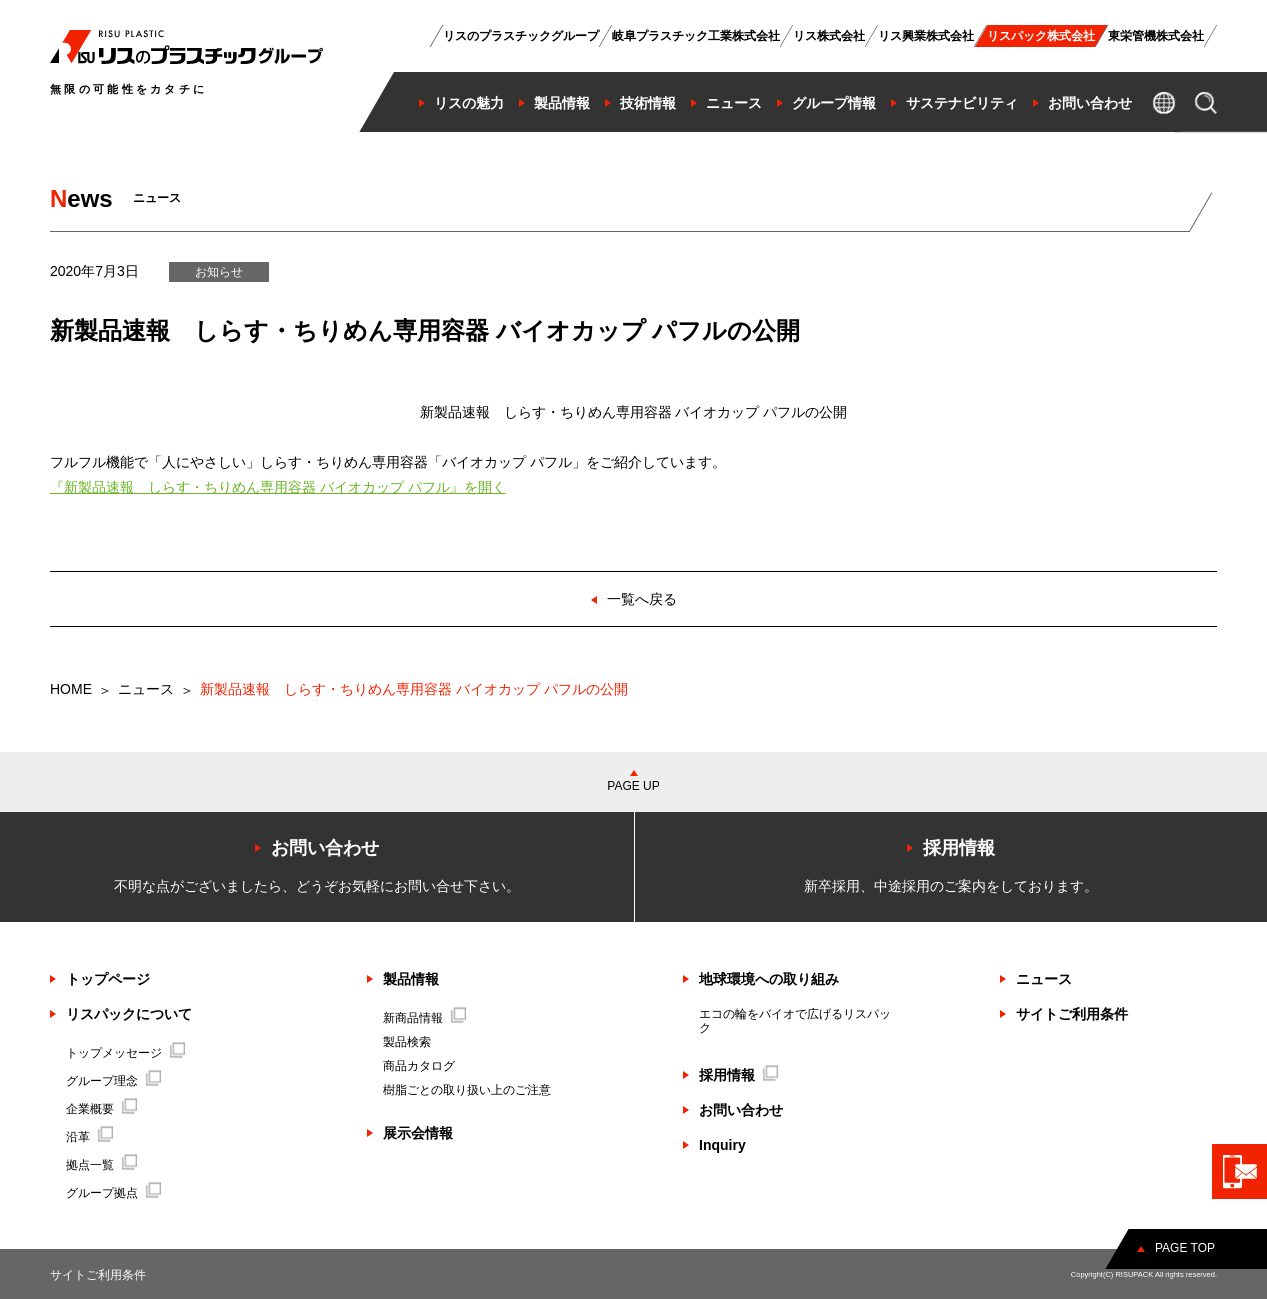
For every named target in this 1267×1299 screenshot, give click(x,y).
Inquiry (722, 1145)
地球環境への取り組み (769, 979)
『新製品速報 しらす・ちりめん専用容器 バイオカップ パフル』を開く (278, 487)
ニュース (146, 689)
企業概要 (102, 1109)
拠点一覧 (102, 1165)
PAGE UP (633, 786)
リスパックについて (129, 1014)
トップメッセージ (126, 1053)
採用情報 (739, 1075)
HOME (71, 689)
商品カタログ (419, 1066)
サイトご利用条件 (1072, 1014)
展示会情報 (418, 1133)
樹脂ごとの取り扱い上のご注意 (467, 1090)
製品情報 (411, 979)
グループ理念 (114, 1081)
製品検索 (407, 1042)
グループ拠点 (114, 1193)
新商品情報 (425, 1018)
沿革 (90, 1137)
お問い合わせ (741, 1110)
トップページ (108, 979)
